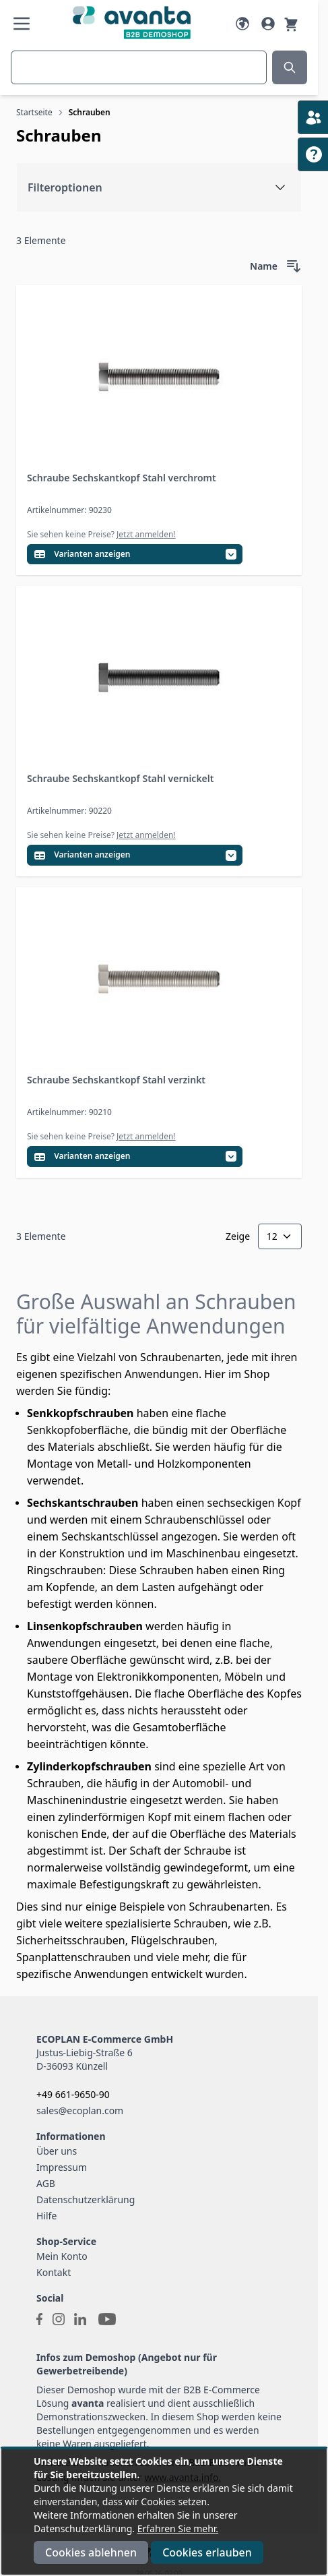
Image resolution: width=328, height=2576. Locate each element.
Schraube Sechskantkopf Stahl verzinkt (116, 1079)
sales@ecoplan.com (79, 2110)
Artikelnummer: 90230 (69, 510)
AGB (45, 2183)
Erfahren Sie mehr (176, 2528)
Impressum (61, 2167)
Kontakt (53, 2272)
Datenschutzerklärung (85, 2199)
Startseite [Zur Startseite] (34, 112)
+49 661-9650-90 (73, 2094)
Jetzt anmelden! (146, 534)
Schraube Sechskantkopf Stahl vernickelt (120, 778)
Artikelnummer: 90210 (69, 1112)
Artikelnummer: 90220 (69, 810)
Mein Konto (62, 2256)
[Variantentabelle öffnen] (134, 554)
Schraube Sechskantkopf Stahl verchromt (121, 477)
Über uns (56, 2151)
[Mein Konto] (268, 24)
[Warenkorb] (291, 23)
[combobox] (139, 67)
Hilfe (46, 2215)
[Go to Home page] (132, 22)
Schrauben (89, 112)
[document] (164, 2512)
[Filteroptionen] (159, 187)
